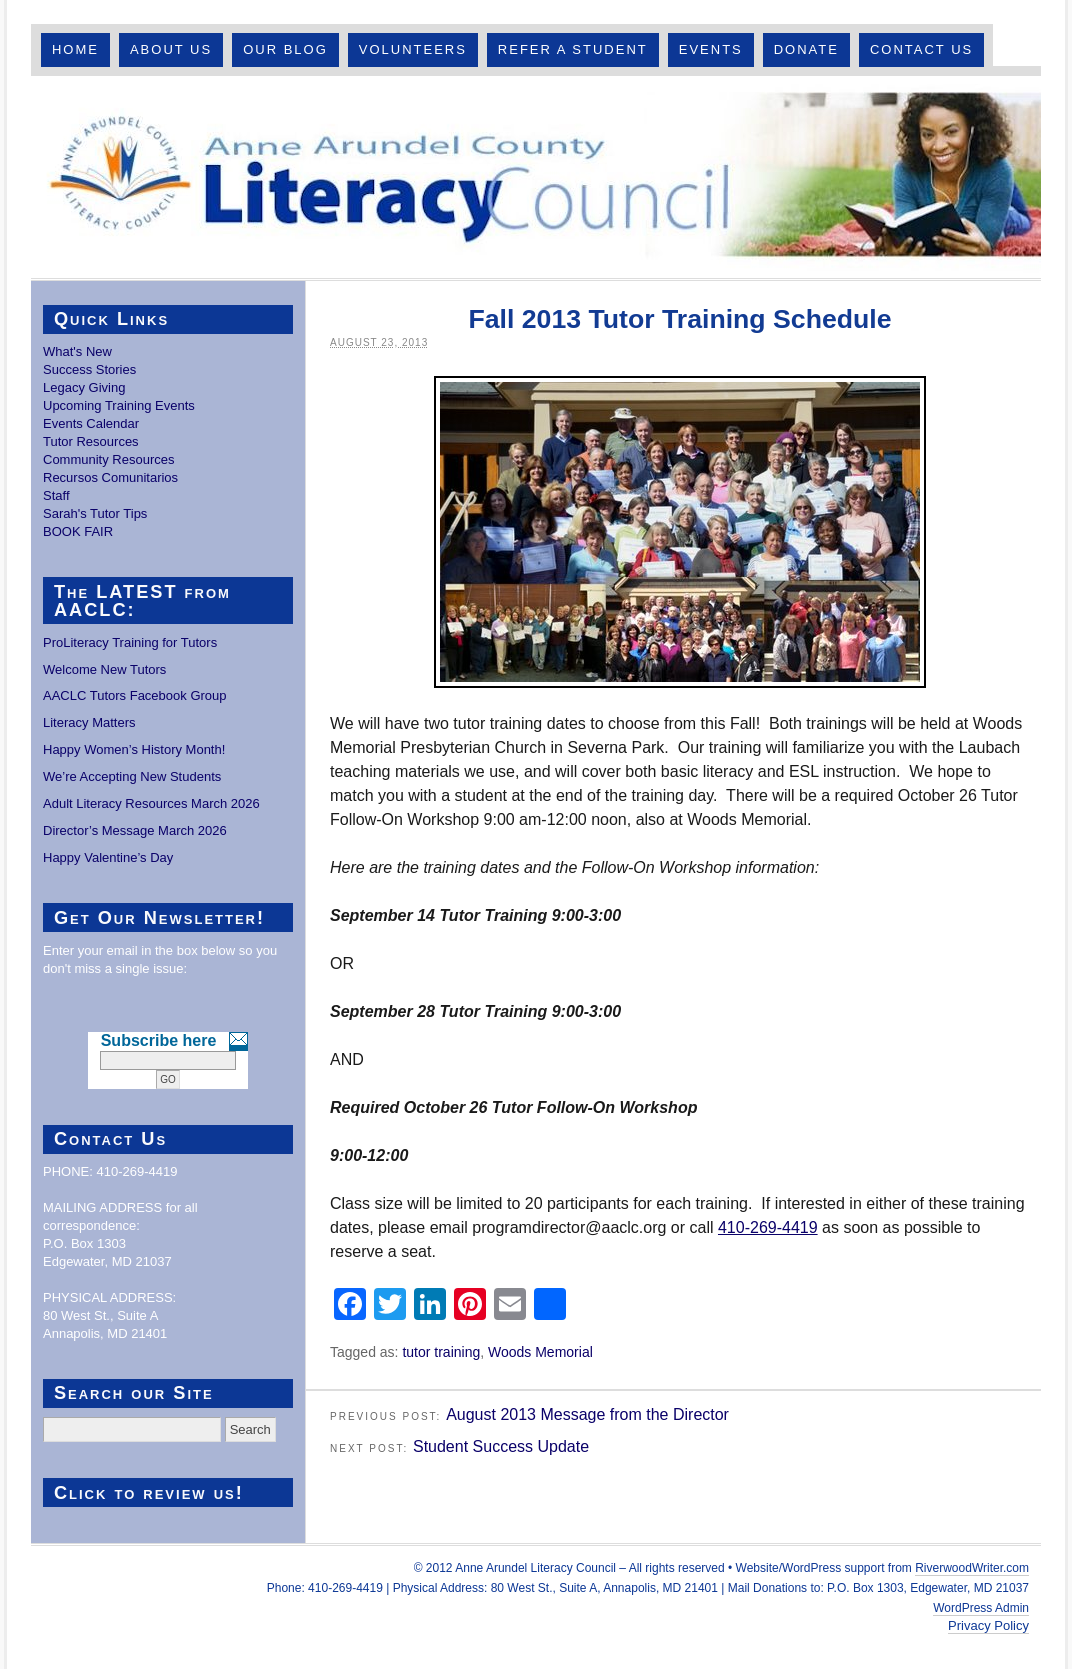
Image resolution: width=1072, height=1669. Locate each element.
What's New (77, 351)
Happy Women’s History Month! (134, 749)
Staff (56, 495)
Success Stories (89, 369)
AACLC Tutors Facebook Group (135, 695)
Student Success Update (501, 1446)
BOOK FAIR (78, 531)
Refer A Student (573, 49)
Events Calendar (91, 423)
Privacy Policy (988, 1625)
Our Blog (285, 49)
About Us (171, 49)
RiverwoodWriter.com (972, 1568)
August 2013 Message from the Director (587, 1414)
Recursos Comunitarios (110, 477)
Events (711, 49)
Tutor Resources (91, 441)
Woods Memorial (540, 1352)
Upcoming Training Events (119, 405)
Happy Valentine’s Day (108, 857)
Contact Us (921, 49)
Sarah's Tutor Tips (95, 513)
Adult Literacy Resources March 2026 (151, 803)
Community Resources (109, 459)
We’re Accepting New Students (132, 776)
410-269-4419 (768, 1227)
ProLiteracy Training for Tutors (130, 642)
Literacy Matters (89, 722)
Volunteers (413, 49)
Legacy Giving (84, 387)
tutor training (441, 1352)
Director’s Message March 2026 (135, 830)
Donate (806, 49)
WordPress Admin (981, 1608)
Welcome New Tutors (104, 669)
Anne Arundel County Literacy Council (536, 177)
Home (75, 49)
